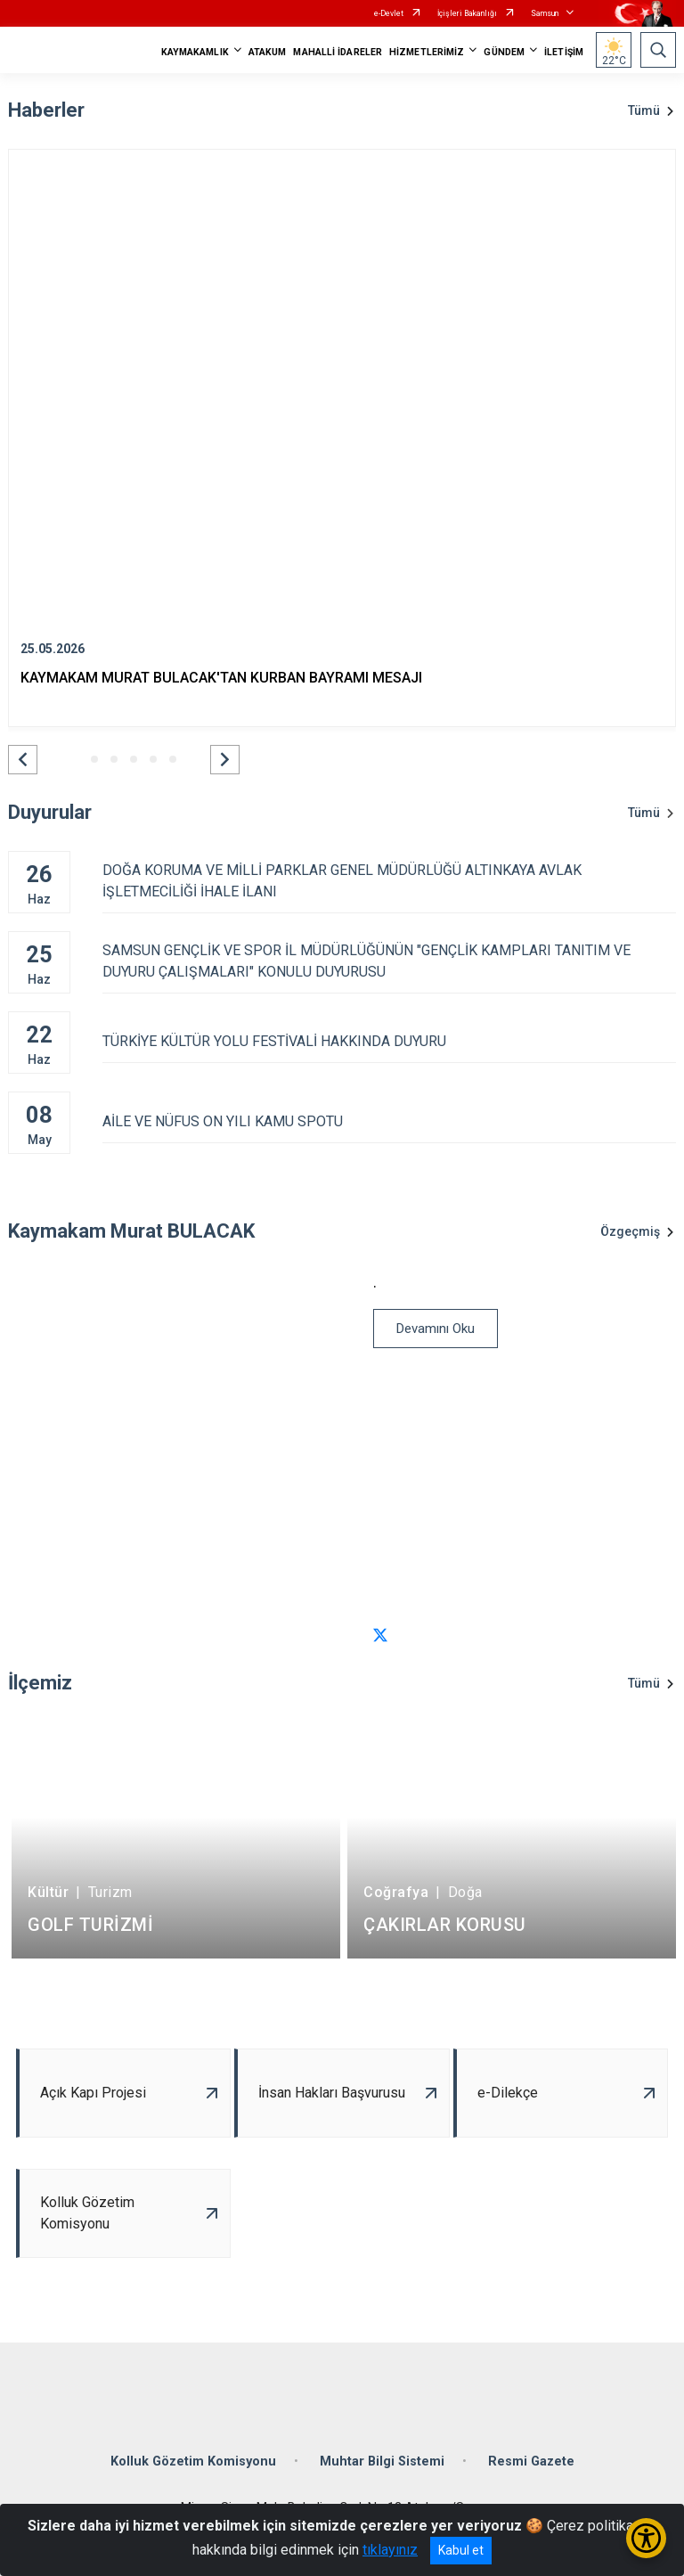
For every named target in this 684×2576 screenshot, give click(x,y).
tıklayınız (390, 2549)
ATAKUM (267, 52)
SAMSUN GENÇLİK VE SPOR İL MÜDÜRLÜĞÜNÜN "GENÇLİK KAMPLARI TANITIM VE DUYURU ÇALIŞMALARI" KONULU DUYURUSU (389, 961)
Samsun (544, 13)
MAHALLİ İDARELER (337, 52)
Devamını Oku (435, 1329)
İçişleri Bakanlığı (467, 13)
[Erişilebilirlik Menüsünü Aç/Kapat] (646, 2538)
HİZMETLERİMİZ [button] (426, 52)
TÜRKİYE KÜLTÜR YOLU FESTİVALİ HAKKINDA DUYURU (389, 1041)
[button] (22, 759)
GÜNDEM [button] (504, 52)
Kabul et (461, 2550)
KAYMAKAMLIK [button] (195, 52)
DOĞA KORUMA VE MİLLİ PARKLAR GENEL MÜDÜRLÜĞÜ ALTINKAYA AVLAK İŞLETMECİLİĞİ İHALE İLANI (389, 881)
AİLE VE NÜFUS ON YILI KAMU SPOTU (389, 1121)
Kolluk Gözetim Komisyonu (193, 2461)
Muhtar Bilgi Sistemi (382, 2461)
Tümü (644, 110)
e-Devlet (388, 13)
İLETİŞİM (563, 52)
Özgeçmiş (630, 1231)
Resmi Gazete (531, 2461)
